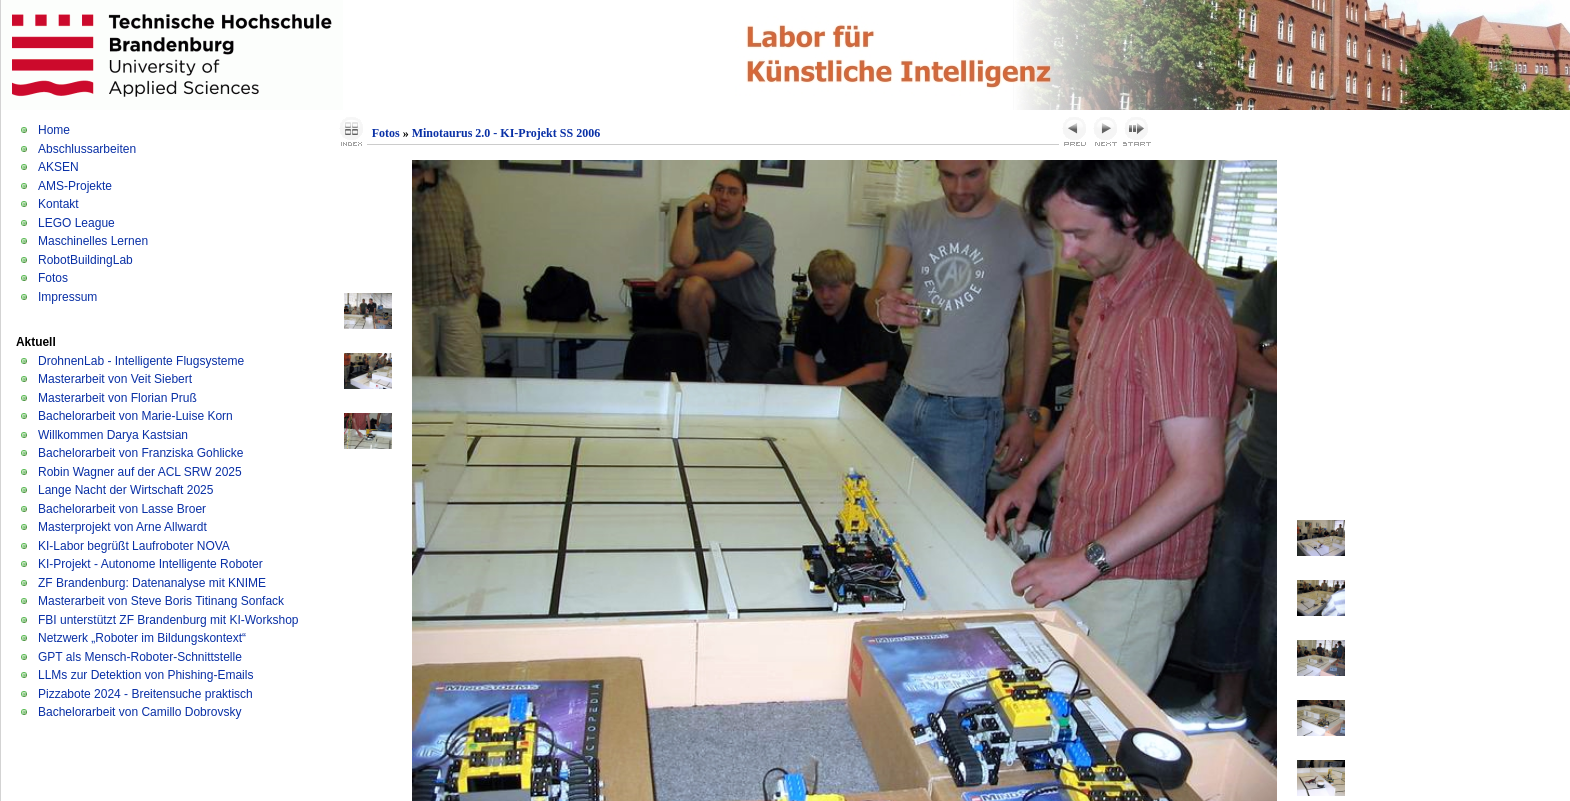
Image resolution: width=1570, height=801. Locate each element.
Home (54, 130)
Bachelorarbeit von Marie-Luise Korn (135, 416)
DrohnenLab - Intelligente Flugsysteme (141, 361)
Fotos (53, 278)
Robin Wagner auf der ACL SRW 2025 (140, 472)
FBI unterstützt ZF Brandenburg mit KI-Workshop (168, 620)
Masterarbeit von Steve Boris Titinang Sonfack (161, 601)
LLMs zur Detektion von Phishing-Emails (145, 675)
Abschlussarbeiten (87, 149)
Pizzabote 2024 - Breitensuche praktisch (145, 694)
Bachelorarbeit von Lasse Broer (122, 509)
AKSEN (58, 167)
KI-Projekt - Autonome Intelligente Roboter (150, 564)
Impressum (67, 297)
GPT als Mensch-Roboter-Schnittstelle (140, 657)
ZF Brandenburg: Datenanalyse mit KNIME (152, 583)
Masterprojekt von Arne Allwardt (122, 527)
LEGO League (76, 223)
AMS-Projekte (75, 186)
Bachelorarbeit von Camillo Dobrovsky (139, 712)
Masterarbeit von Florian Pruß (117, 398)
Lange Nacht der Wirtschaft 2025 (125, 490)
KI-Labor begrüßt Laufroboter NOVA (134, 546)
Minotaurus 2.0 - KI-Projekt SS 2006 (506, 133)
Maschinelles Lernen (93, 241)
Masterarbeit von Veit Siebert (115, 379)
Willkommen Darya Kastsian (113, 435)
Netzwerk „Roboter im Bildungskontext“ (142, 638)
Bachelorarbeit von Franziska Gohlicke (140, 453)
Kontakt (58, 204)
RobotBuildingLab (85, 260)
